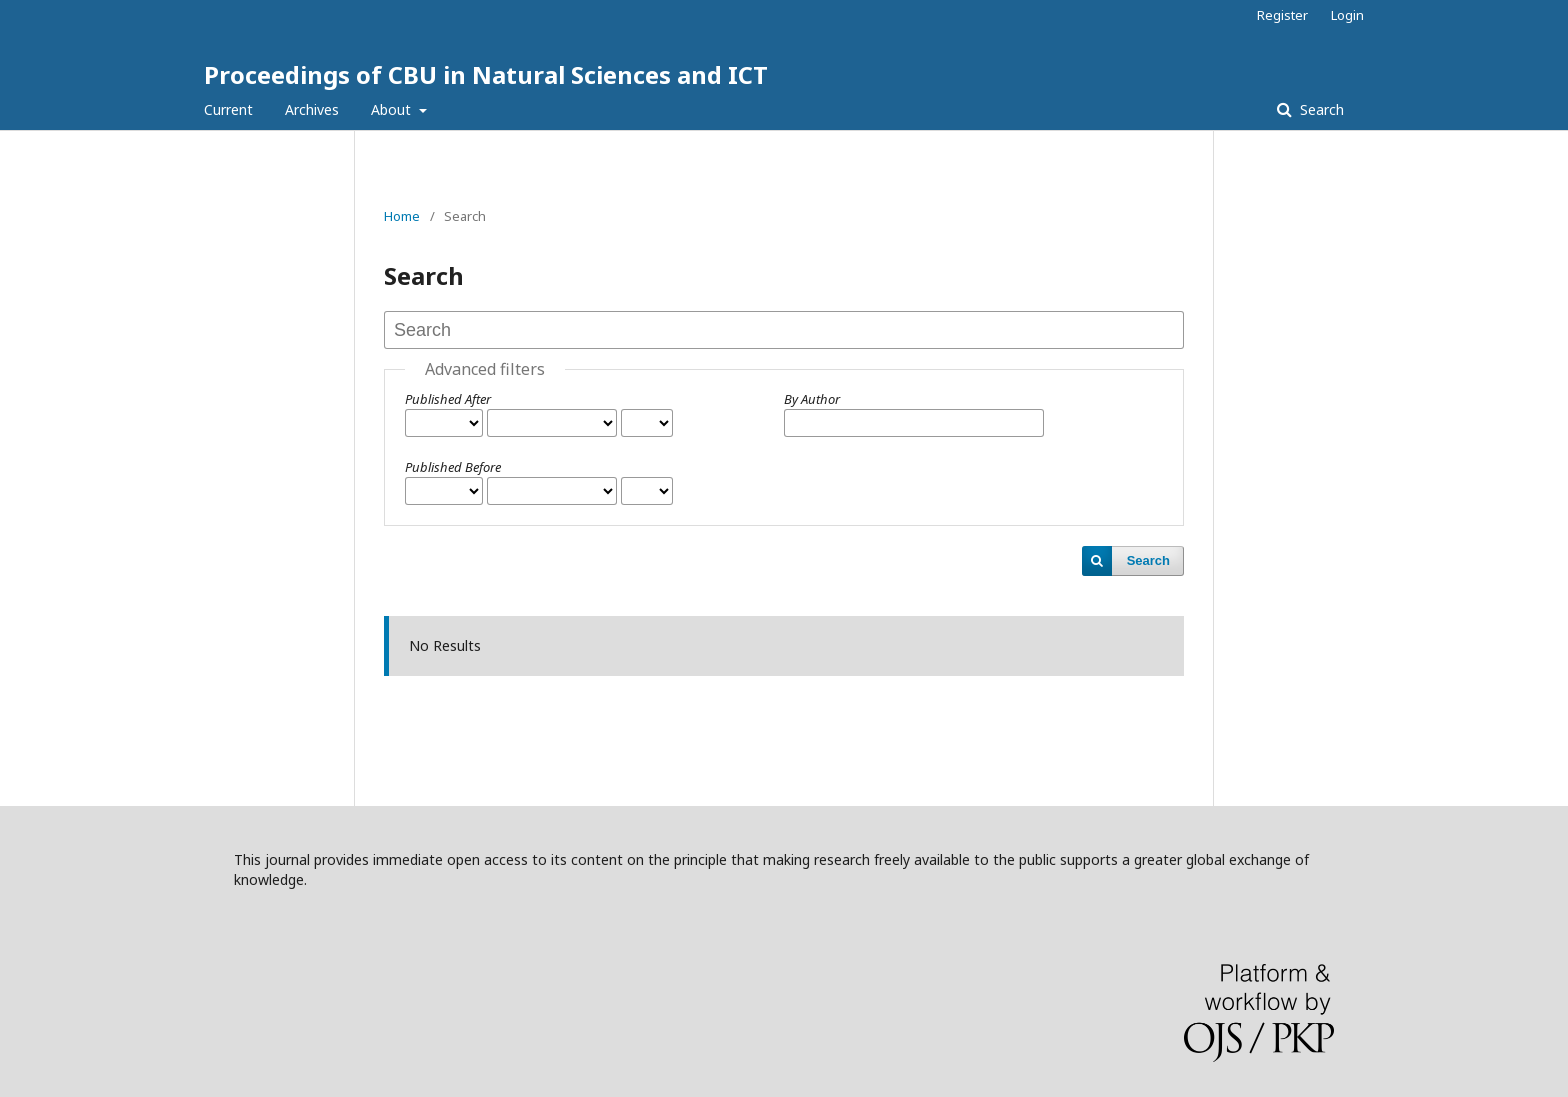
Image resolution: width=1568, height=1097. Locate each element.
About (393, 109)
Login (1347, 15)
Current (228, 109)
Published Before (453, 467)
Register (1282, 15)
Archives (312, 109)
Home (402, 216)
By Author (812, 399)
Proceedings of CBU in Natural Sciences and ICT (486, 74)
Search (1320, 109)
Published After (448, 399)
